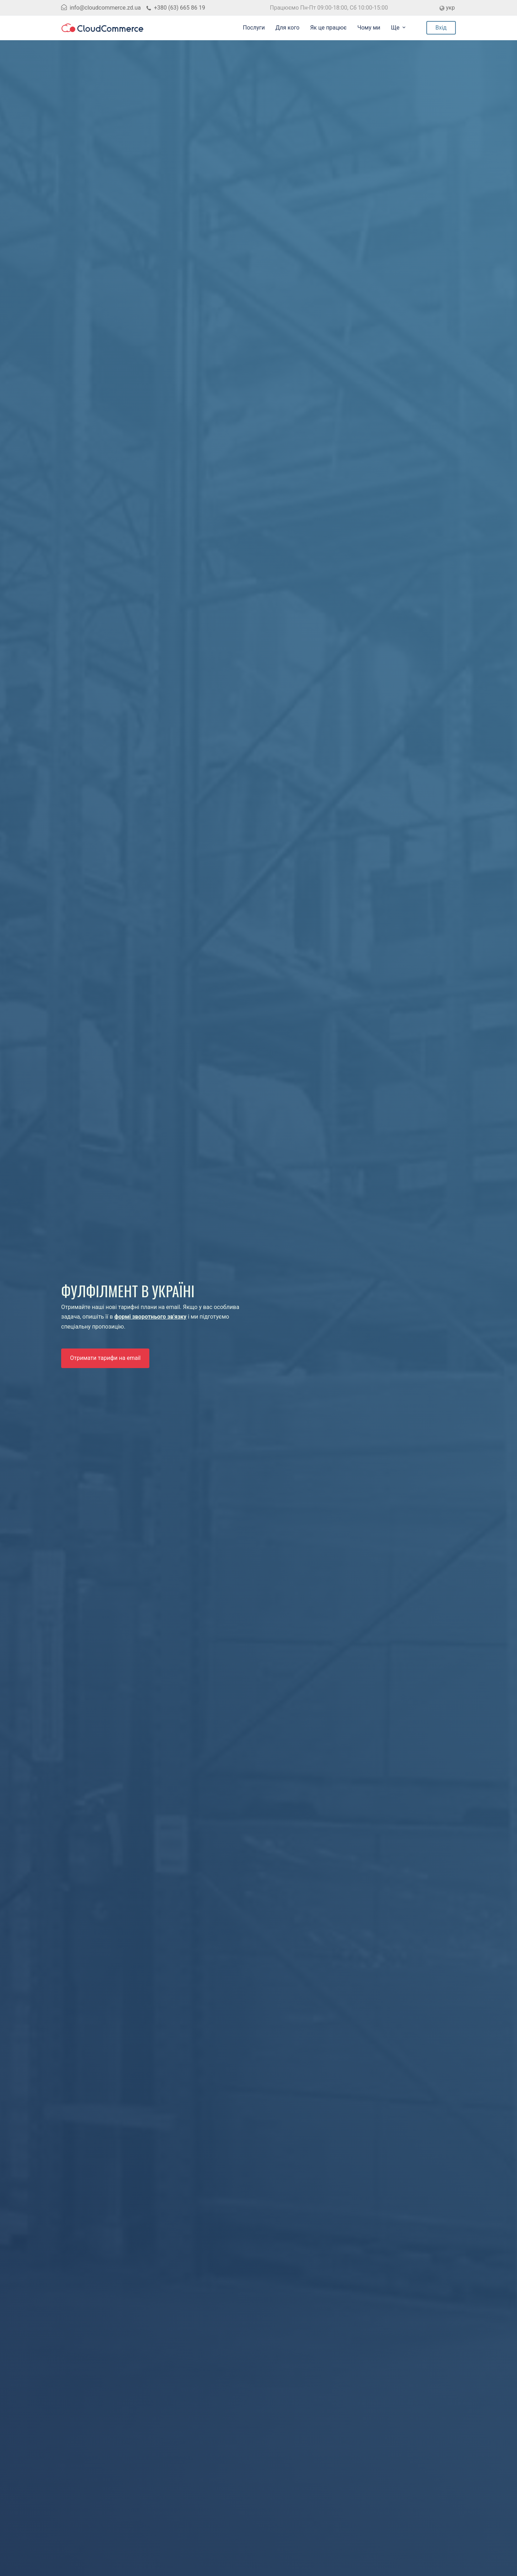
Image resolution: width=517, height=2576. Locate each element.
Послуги (254, 27)
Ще (395, 27)
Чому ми (368, 27)
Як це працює (328, 27)
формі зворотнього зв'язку (150, 1316)
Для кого (287, 27)
